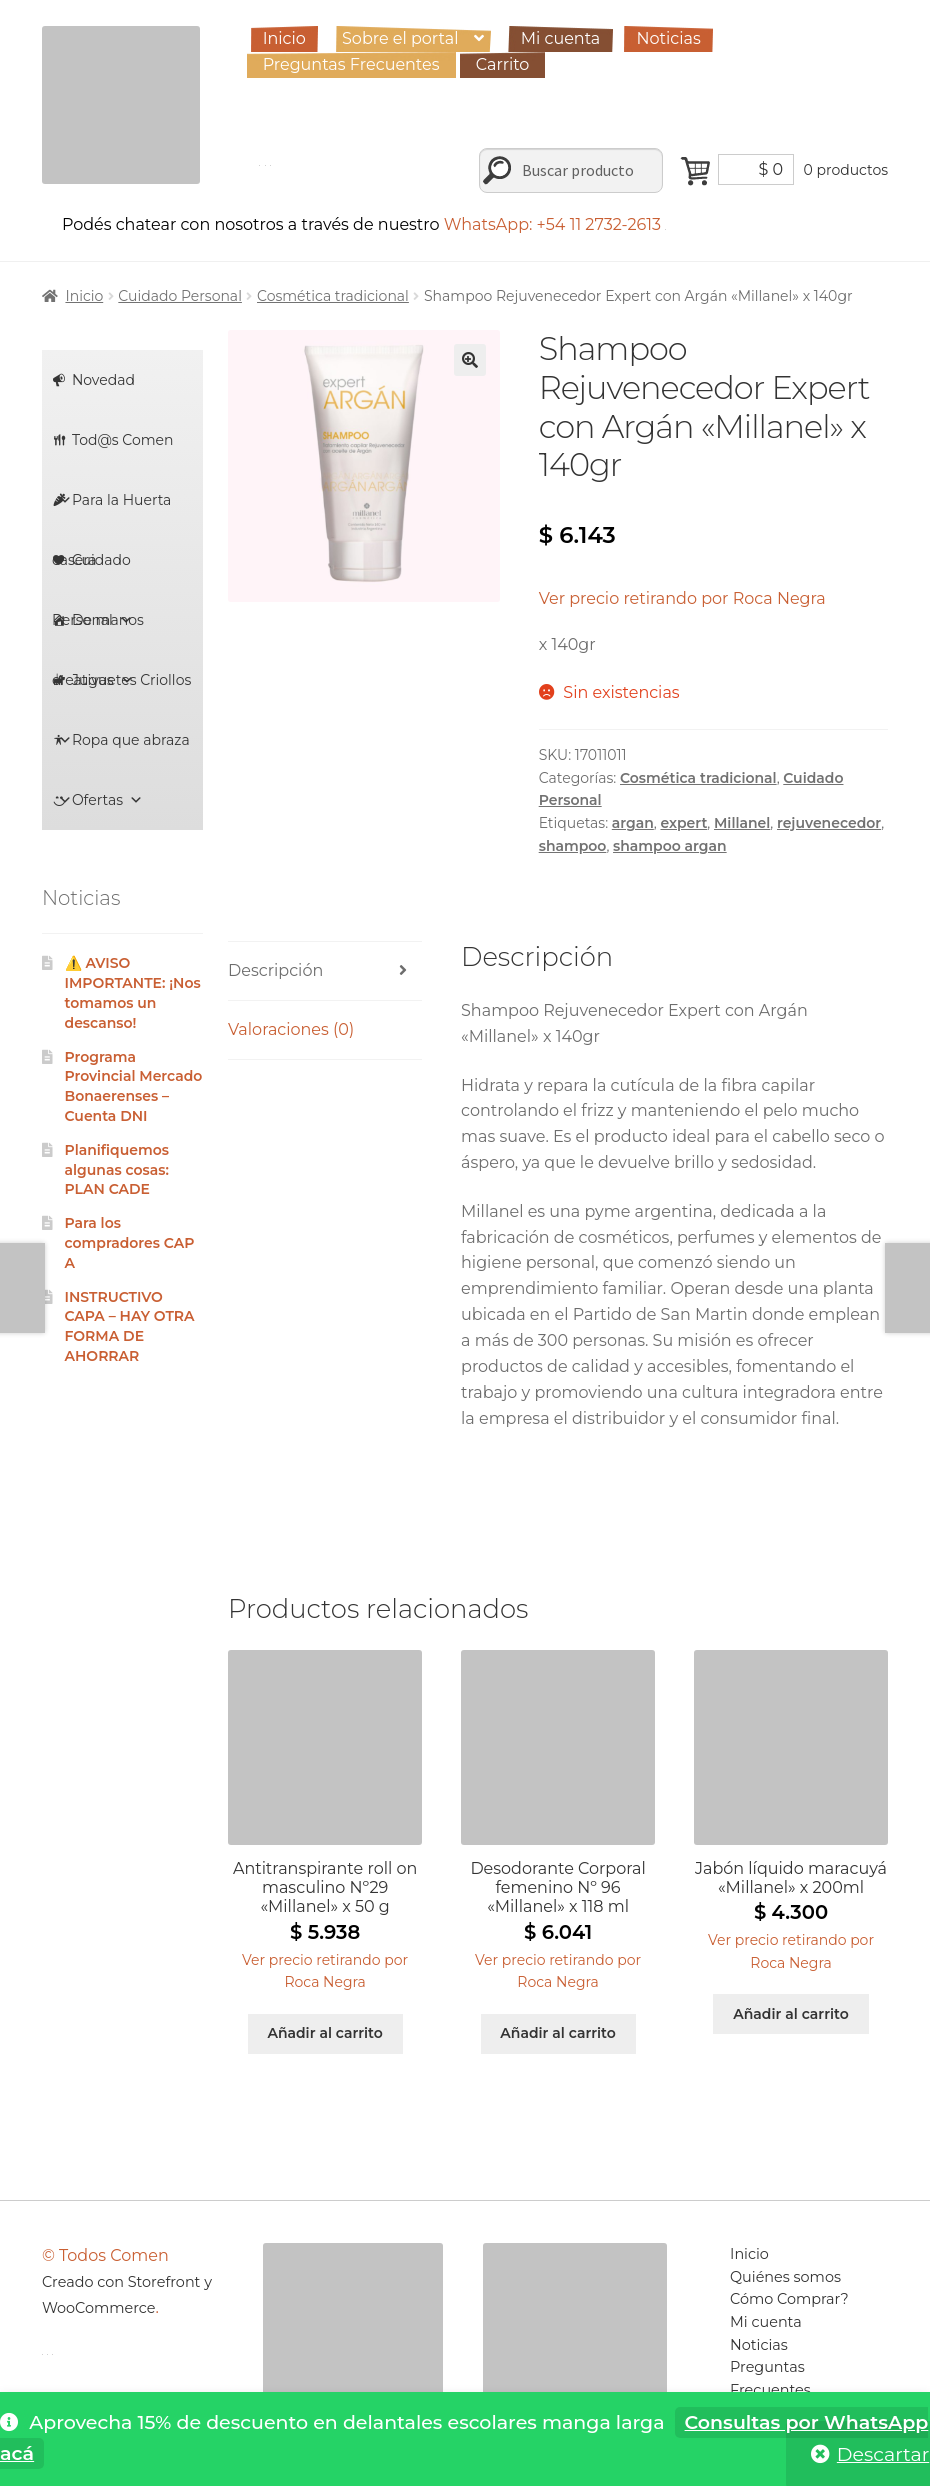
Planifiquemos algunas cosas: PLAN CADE (117, 1170)
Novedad (103, 380)
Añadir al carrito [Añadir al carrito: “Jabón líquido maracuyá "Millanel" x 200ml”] (790, 2014)
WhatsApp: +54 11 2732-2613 (555, 224)
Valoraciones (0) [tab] (291, 1029)
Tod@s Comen (116, 450)
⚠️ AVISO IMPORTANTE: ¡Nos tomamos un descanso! (133, 992)
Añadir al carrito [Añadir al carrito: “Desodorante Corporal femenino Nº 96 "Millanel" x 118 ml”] (557, 2033)
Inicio (284, 38)
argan (633, 823)
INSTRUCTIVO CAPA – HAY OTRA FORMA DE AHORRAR (130, 1326)
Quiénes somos (785, 2277)
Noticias (668, 38)
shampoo (573, 846)
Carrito (503, 64)
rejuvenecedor (829, 823)
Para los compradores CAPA (130, 1243)
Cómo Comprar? (789, 2299)
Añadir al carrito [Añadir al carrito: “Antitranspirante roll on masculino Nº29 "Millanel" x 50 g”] (324, 2033)
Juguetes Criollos (124, 690)
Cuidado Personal (180, 296)
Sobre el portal (400, 38)
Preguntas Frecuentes (351, 64)
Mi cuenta (561, 38)
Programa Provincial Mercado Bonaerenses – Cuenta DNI (134, 1086)
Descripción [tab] (275, 970)
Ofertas (107, 800)
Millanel (742, 823)
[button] (470, 360)
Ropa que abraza (124, 750)
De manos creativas (98, 630)
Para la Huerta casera (112, 510)
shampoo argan (670, 846)
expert (683, 823)
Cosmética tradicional (333, 296)
